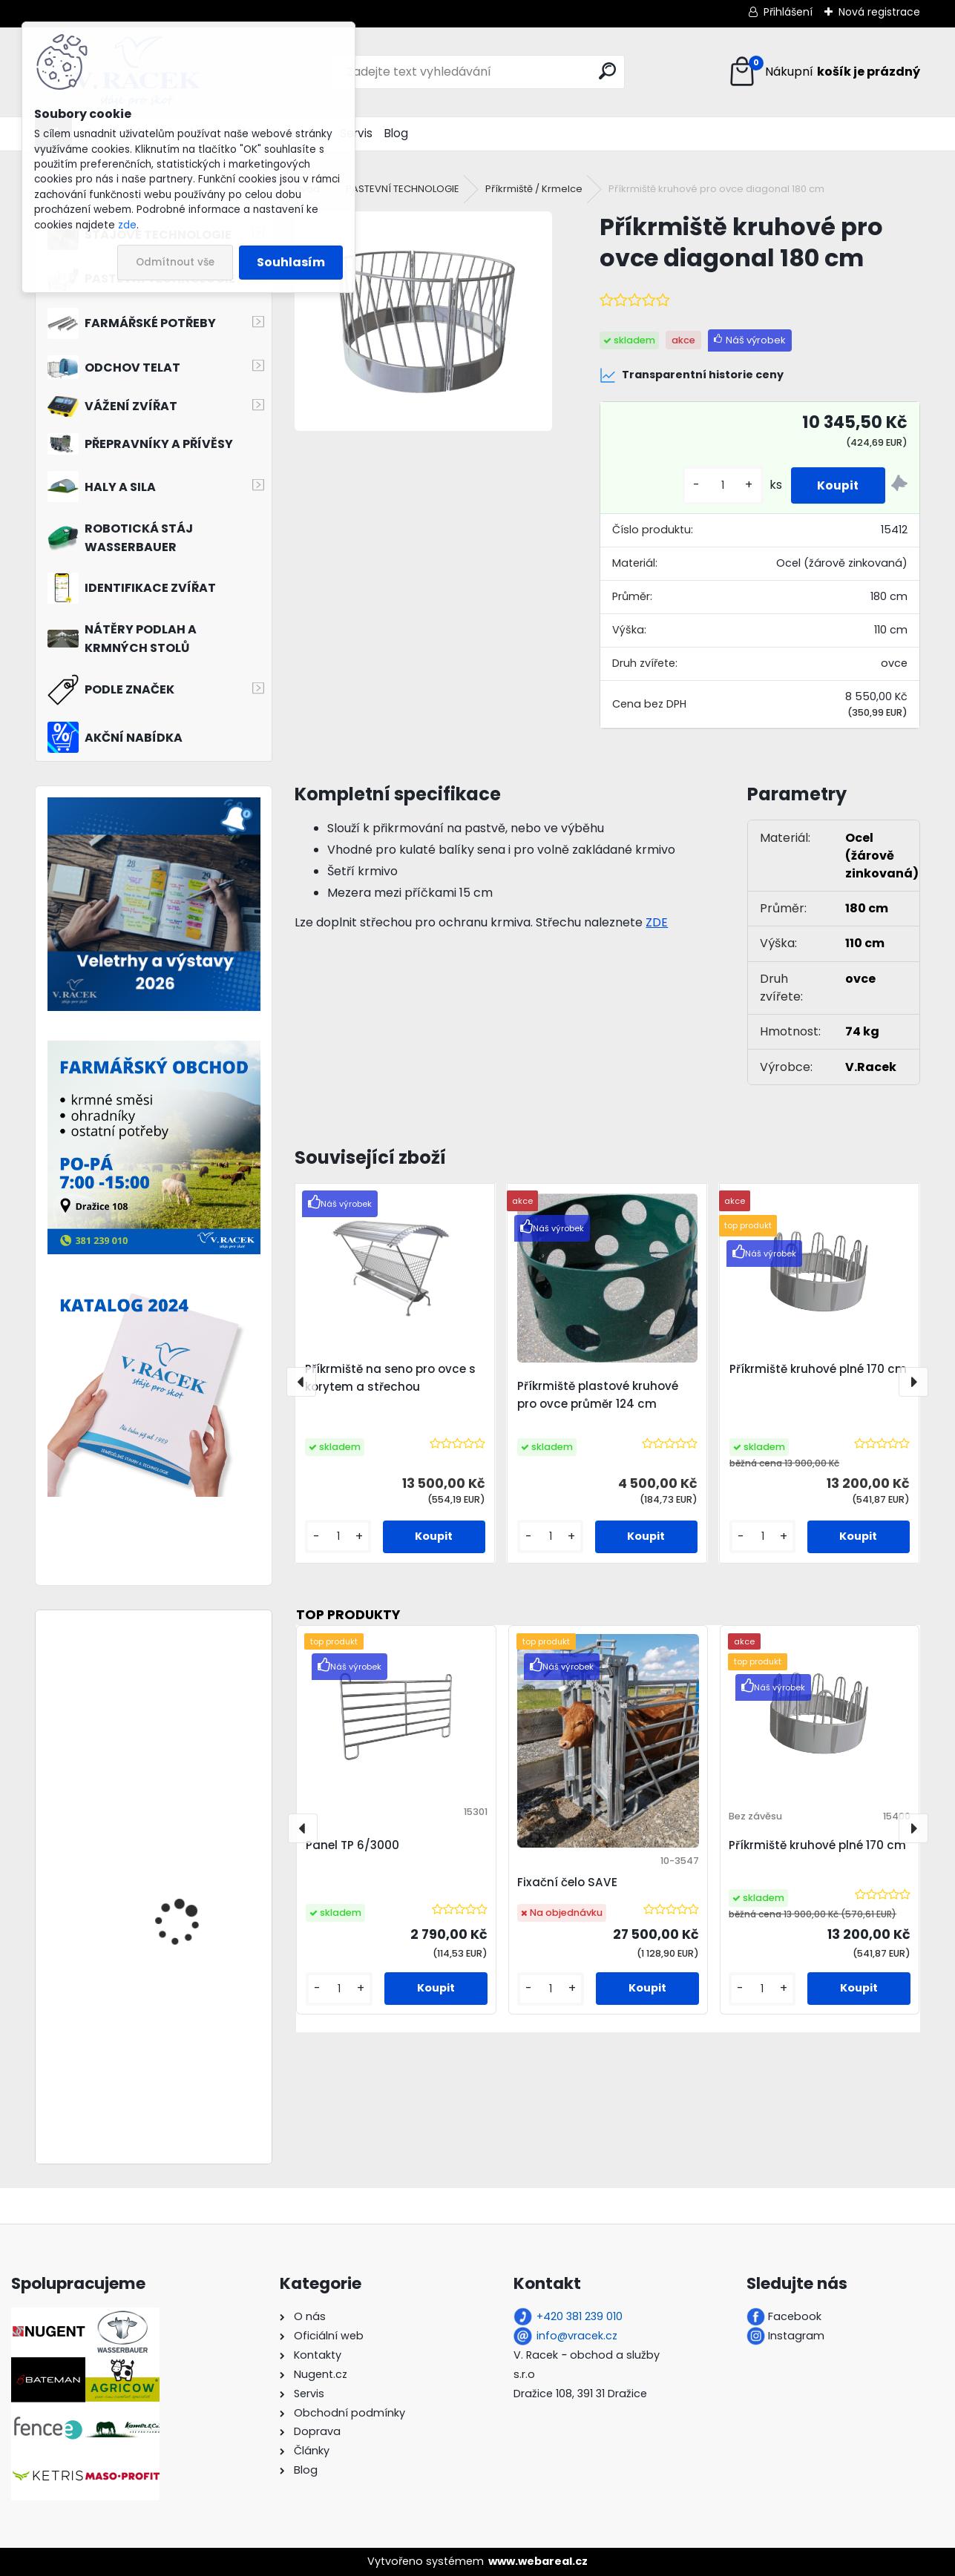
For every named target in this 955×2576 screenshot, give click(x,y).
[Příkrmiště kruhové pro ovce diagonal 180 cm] (423, 321)
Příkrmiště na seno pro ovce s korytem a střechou (390, 1377)
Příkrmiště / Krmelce (533, 189)
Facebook (794, 2316)
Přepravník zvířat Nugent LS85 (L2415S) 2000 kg (197, 1744)
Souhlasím (291, 262)
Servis (356, 133)
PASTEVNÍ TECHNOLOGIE (402, 189)
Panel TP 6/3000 (352, 1845)
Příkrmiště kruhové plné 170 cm (818, 1369)
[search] (607, 70)
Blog (396, 133)
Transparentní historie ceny (692, 375)
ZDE (657, 922)
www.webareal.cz (538, 2561)
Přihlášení (788, 11)
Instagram (796, 2335)
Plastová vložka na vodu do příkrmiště (197, 1861)
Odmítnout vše (175, 262)
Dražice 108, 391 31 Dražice (580, 2393)
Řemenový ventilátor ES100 (186, 2043)
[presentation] (301, 1382)
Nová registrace (879, 11)
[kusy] (715, 485)
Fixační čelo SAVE (567, 1882)
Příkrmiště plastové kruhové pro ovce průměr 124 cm (597, 1394)
